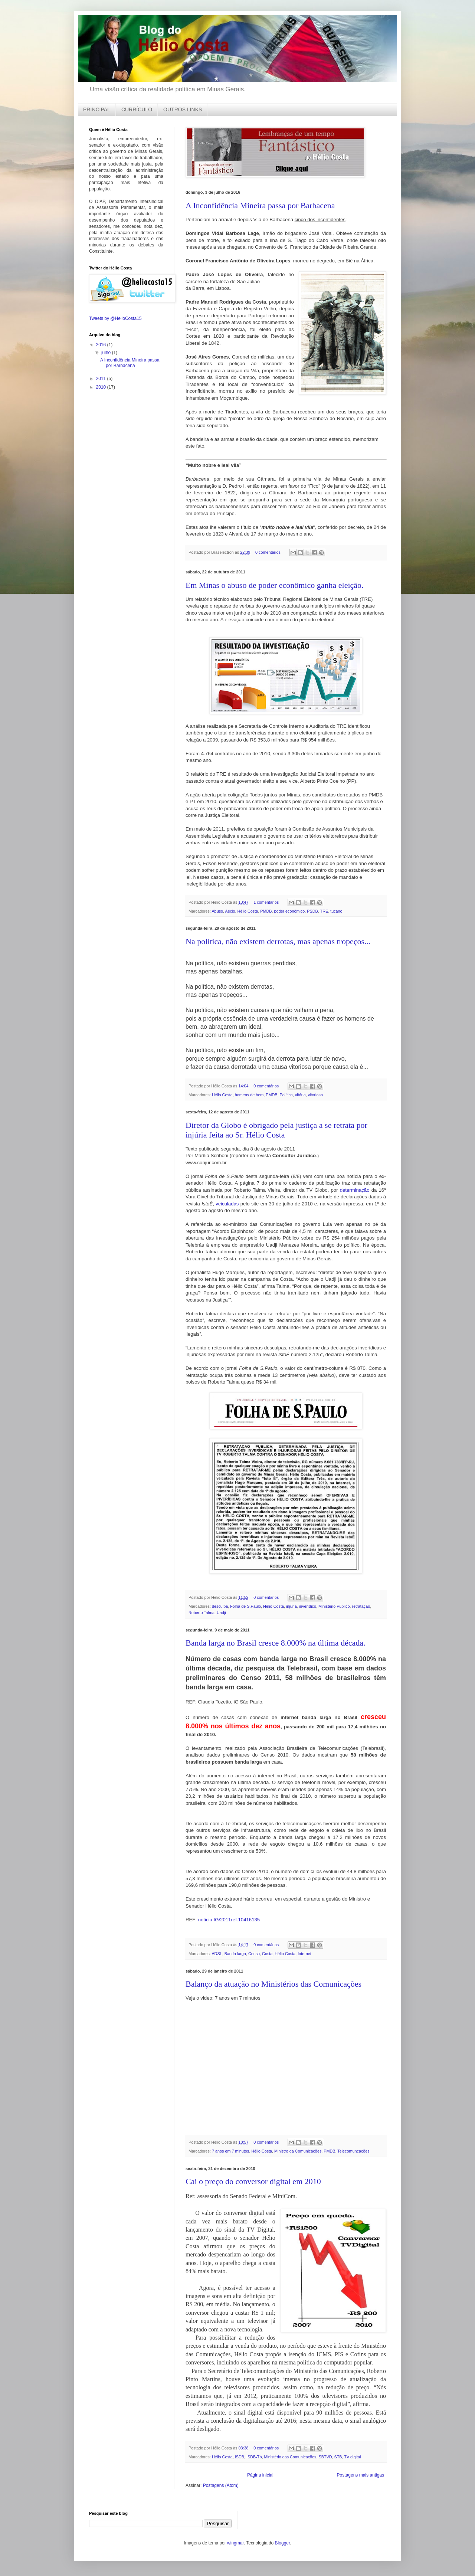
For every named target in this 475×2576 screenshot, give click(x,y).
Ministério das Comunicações (290, 2457)
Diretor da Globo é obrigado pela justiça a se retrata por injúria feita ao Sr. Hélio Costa (276, 1129)
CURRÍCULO (136, 109)
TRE (324, 911)
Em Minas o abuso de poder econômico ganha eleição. (275, 585)
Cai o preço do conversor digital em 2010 (253, 2181)
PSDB (312, 911)
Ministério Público (334, 1606)
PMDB (266, 911)
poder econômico (289, 911)
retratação (361, 1606)
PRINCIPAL (96, 109)
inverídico (307, 1606)
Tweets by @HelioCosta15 (115, 318)
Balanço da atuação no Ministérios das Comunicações (273, 1984)
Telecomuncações (353, 2151)
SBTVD (325, 2457)
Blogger (282, 2543)
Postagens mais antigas (360, 2475)
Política (285, 1095)
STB (338, 2457)
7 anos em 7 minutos (230, 2151)
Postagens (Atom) (221, 2485)
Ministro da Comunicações (297, 2151)
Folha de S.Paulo (245, 1606)
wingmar (235, 2543)
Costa (267, 1953)
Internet (304, 1953)
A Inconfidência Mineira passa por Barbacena (260, 205)
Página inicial (260, 2475)
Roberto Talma (201, 1612)
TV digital (352, 2457)
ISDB (239, 2457)
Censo (254, 1953)
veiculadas (227, 1204)
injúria (291, 1606)
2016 (101, 344)
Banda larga (235, 1953)
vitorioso (315, 1095)
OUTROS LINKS (182, 109)
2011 (101, 378)
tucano (336, 911)
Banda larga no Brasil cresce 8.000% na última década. (276, 1642)
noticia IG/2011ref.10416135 (229, 1919)
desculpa (220, 1606)
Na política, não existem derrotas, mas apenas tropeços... (278, 941)
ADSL (217, 1953)
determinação (355, 1190)
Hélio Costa (247, 911)
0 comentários (268, 552)
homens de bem (249, 1095)
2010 (101, 386)
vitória (300, 1095)
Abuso (217, 911)
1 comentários (266, 902)
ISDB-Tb (254, 2457)
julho (106, 352)
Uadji (221, 1612)
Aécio (230, 911)
